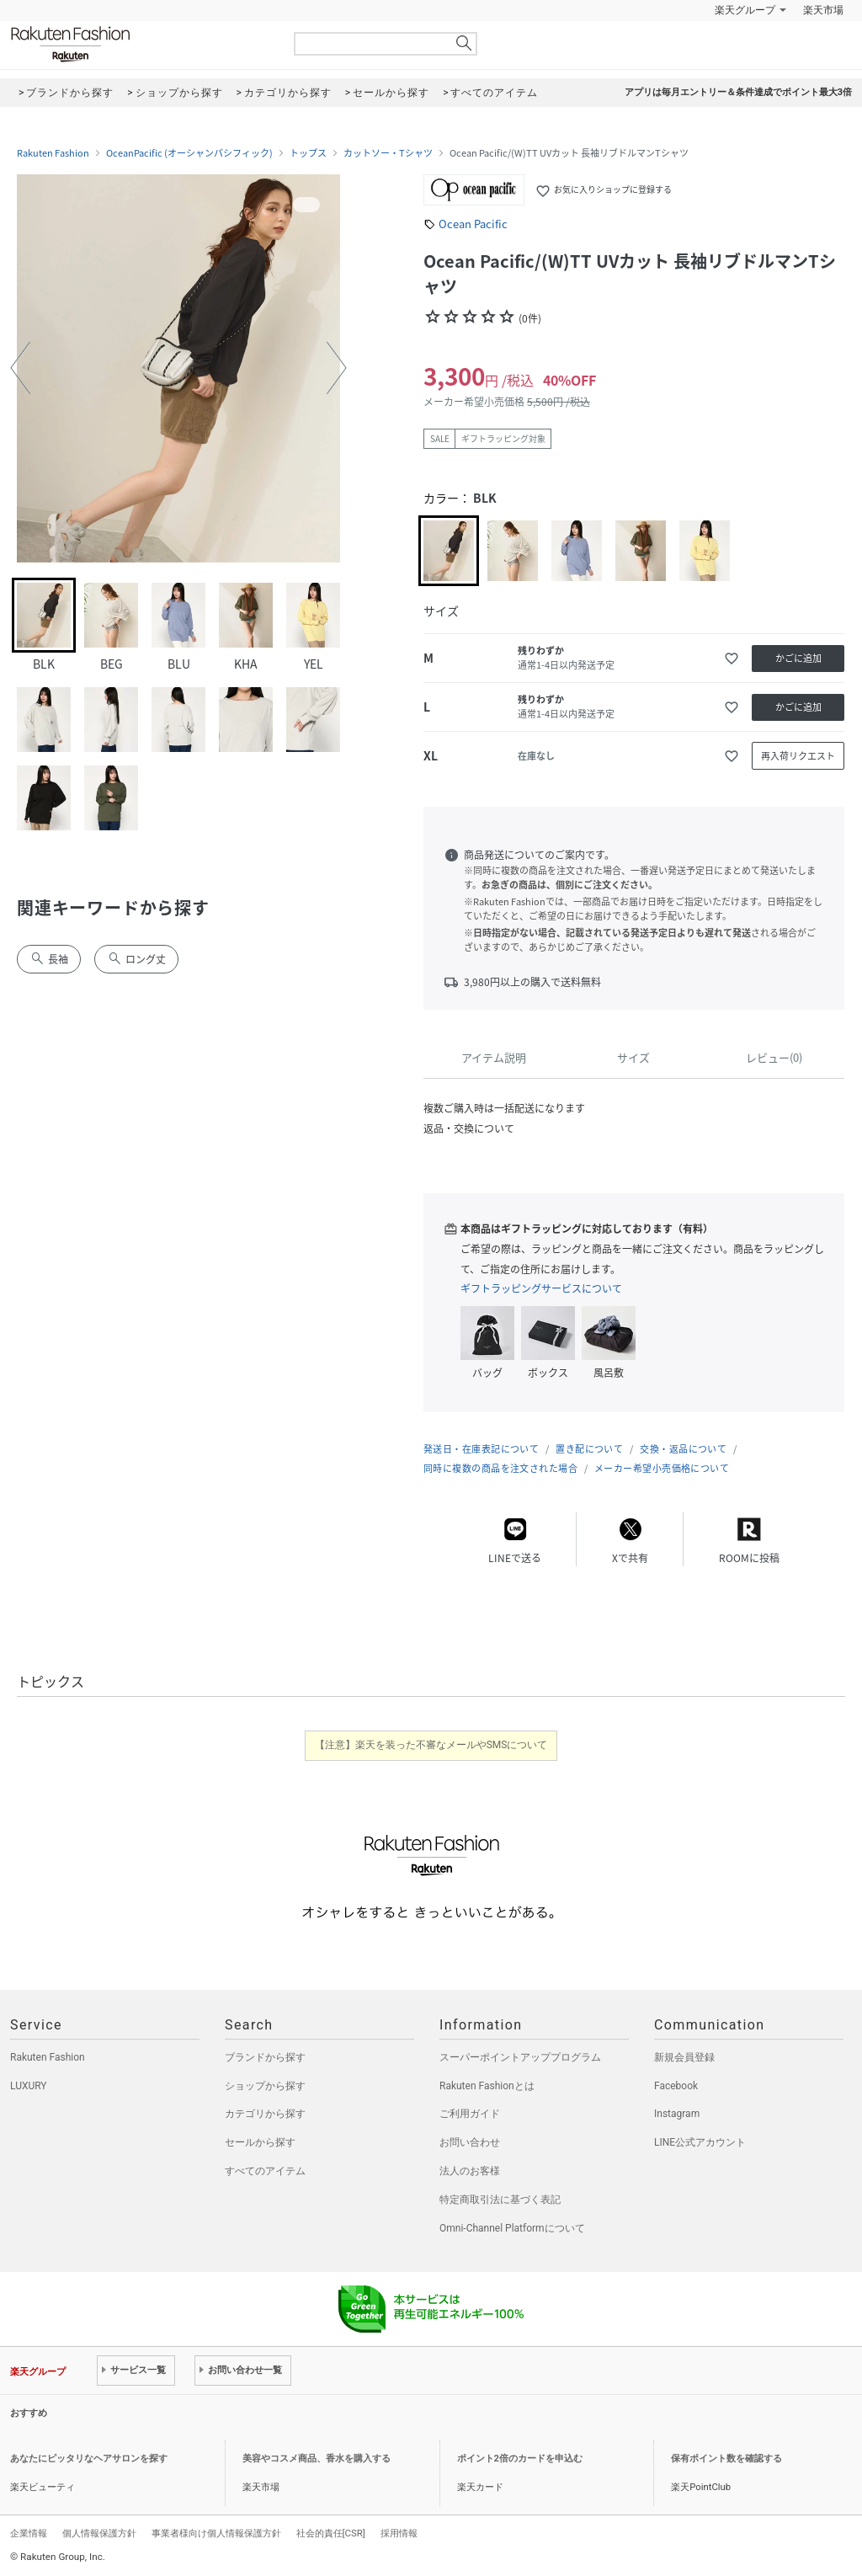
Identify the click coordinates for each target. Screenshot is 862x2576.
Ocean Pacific (473, 224)
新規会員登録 (684, 2057)
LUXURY (28, 2086)
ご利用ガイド (469, 2114)
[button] (20, 368)
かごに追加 (798, 658)
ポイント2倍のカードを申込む (520, 2458)
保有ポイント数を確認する (726, 2458)
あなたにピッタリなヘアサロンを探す (89, 2458)
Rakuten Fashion (140, 44)
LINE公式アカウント (700, 2142)
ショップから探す (265, 2086)
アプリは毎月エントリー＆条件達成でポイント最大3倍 (738, 92)
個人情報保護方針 (99, 2533)
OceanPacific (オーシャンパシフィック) (189, 153)
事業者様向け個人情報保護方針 (216, 2533)
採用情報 (399, 2533)
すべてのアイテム (265, 2171)
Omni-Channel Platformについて (512, 2228)
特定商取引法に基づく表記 (500, 2199)
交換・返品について (683, 1449)
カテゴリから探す (265, 2114)
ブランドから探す (265, 2057)
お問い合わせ (469, 2142)
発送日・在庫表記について (481, 1449)
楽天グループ (745, 10)
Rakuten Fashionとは (487, 2086)
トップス (308, 153)
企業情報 (28, 2533)
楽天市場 (823, 10)
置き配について (589, 1449)
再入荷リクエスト (798, 756)
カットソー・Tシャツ (388, 153)
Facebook (676, 2086)
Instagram (677, 2114)
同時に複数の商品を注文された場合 (500, 1468)
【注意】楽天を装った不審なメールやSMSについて (431, 1745)
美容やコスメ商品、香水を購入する (316, 2458)
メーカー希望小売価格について (661, 1468)
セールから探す (260, 2142)
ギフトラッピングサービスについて (541, 1288)
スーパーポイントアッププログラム (520, 2057)
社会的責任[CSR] (330, 2533)
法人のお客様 (469, 2171)
